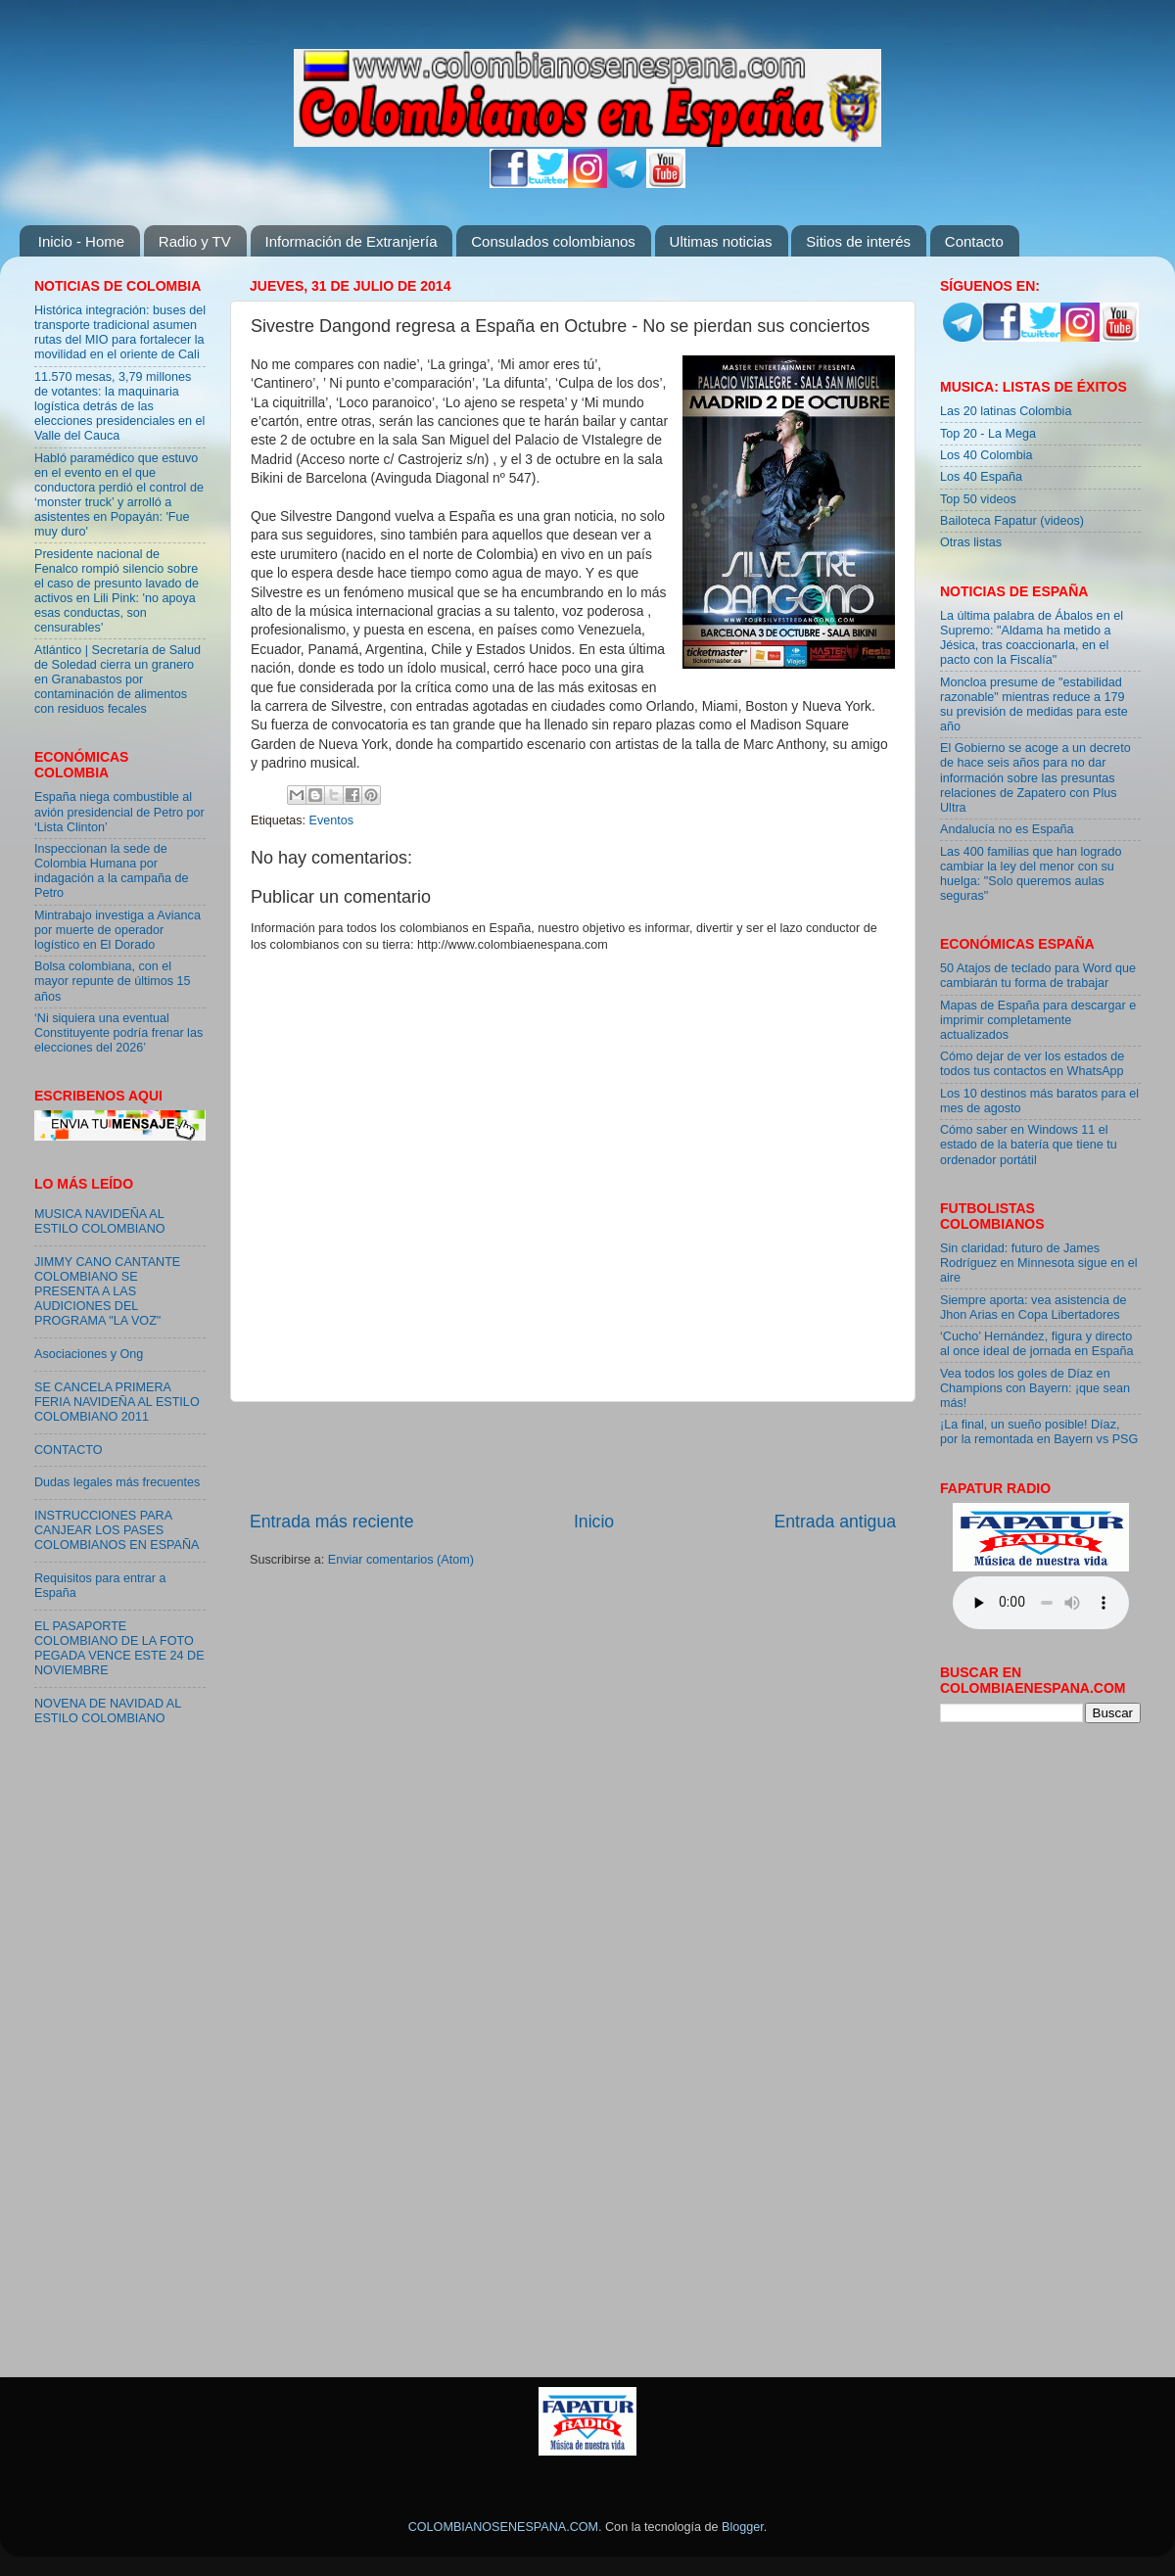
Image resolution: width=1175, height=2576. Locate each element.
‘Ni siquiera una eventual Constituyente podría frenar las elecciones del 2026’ (118, 1032)
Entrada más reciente (332, 1521)
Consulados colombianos (553, 241)
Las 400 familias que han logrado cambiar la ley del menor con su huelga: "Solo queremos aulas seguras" (1031, 874)
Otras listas (971, 542)
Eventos (331, 820)
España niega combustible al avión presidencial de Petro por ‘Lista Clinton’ (119, 811)
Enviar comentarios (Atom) (401, 1560)
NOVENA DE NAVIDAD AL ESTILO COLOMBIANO (107, 1711)
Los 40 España (981, 477)
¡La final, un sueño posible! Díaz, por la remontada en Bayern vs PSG (1039, 1432)
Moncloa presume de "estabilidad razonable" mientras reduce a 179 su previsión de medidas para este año (1034, 704)
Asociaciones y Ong (88, 1354)
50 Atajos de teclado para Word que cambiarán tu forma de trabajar (1038, 975)
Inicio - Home (81, 241)
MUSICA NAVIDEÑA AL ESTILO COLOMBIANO (99, 1221)
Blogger (743, 2527)
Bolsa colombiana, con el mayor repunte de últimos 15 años (112, 981)
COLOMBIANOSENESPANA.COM (503, 2527)
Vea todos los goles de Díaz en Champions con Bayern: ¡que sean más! (1035, 1388)
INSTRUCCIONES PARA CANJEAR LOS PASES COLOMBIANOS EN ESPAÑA (116, 1530)
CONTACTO (68, 1450)
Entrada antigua (835, 1521)
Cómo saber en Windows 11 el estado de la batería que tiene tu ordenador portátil (1028, 1144)
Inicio (594, 1521)
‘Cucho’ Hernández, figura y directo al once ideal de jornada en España (1036, 1344)
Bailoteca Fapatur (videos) (1012, 521)
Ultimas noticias (721, 241)
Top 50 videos (978, 499)
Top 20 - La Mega (988, 434)
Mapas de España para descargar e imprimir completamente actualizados (1038, 1020)
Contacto (974, 241)
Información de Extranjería (351, 241)
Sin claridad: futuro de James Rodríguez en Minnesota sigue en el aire (1039, 1263)
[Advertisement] (573, 1456)
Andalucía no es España (1007, 829)
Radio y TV (195, 241)
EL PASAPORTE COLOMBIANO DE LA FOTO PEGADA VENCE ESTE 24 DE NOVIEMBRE (119, 1648)
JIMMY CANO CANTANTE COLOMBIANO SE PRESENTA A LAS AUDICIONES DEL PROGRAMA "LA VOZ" (107, 1291)
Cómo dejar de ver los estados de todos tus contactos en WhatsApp (1032, 1064)
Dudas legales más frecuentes (117, 1482)
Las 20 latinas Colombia (1005, 411)
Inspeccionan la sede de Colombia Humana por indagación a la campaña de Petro (111, 871)
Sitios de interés (858, 241)
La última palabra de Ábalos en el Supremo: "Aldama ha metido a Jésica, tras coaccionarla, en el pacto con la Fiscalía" (1031, 638)
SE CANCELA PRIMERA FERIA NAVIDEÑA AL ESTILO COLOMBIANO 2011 (117, 1402)
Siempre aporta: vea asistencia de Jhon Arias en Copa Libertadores (1033, 1307)
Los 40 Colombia (986, 455)
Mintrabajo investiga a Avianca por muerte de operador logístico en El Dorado (117, 930)
